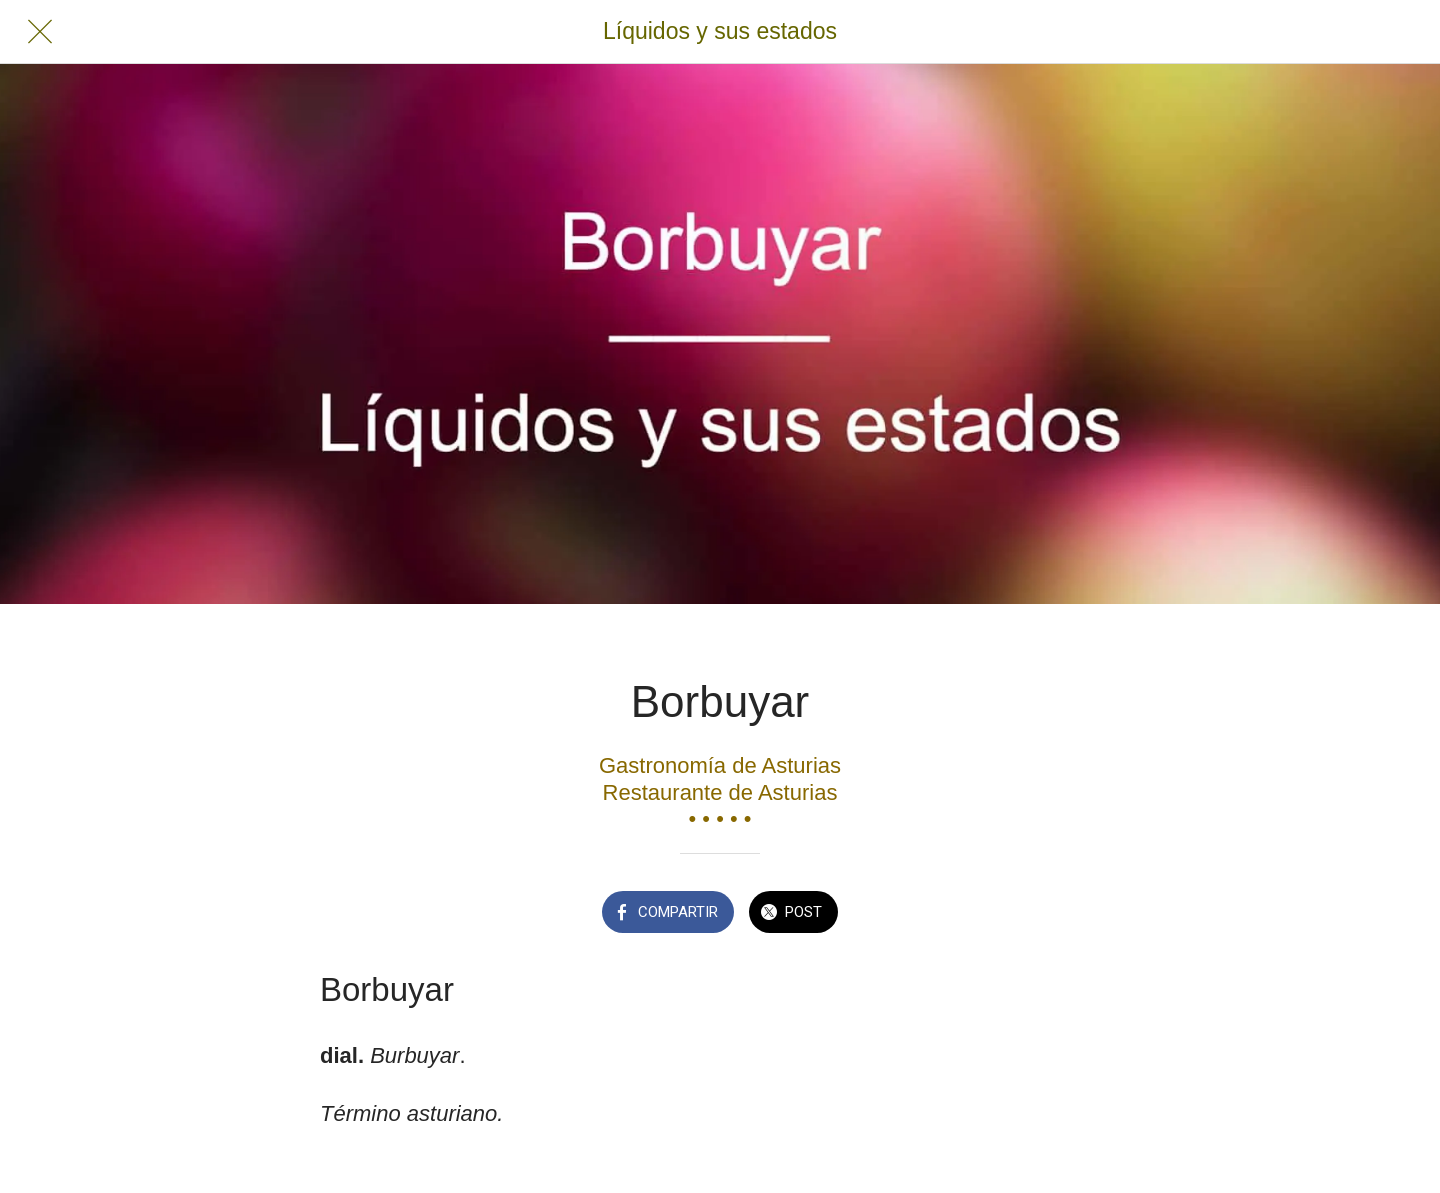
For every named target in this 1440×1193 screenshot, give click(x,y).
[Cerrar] (40, 32)
